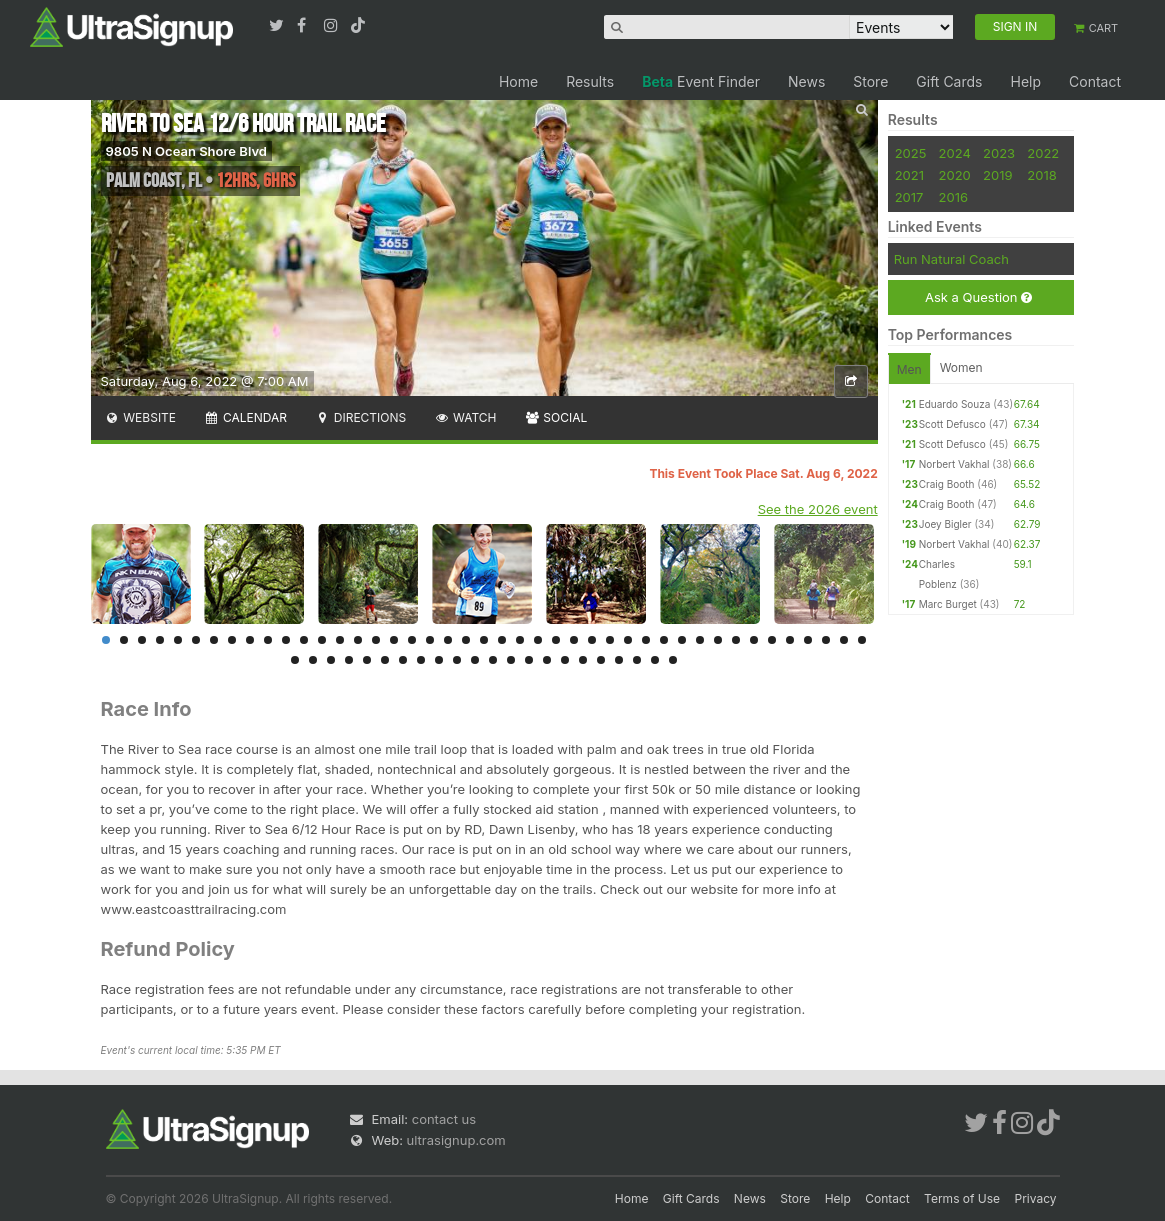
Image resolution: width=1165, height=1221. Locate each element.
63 (637, 660)
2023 (999, 153)
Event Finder (701, 81)
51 (421, 660)
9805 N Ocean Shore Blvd (186, 151)
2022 (1043, 153)
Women (961, 367)
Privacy (1036, 1198)
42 (844, 640)
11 (286, 640)
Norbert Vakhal (954, 464)
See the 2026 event (818, 509)
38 (772, 640)
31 (646, 640)
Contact (1095, 81)
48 (367, 660)
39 (790, 640)
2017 (909, 197)
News (806, 81)
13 (322, 640)
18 (412, 640)
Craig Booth (947, 484)
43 (862, 640)
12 (304, 640)
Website (141, 417)
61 (601, 660)
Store (870, 81)
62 (619, 660)
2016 (953, 197)
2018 (1041, 175)
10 (268, 640)
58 (547, 660)
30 (628, 640)
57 (529, 660)
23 (502, 640)
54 (475, 660)
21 (466, 640)
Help (1025, 81)
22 (484, 640)
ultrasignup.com (456, 1140)
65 (673, 660)
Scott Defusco (952, 424)
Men (909, 369)
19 (430, 640)
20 (448, 640)
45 (313, 660)
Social (556, 417)
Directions (360, 417)
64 (655, 660)
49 (385, 660)
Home (518, 81)
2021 (909, 175)
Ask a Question (978, 297)
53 (457, 660)
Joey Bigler (945, 524)
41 (826, 640)
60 (583, 660)
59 (565, 660)
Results (590, 81)
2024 (955, 153)
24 (520, 640)
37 (754, 640)
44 (295, 660)
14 (340, 640)
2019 (997, 175)
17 (394, 640)
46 (331, 660)
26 (556, 640)
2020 (955, 175)
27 (574, 640)
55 (493, 660)
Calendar (245, 417)
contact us (444, 1119)
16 (376, 640)
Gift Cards (949, 81)
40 (808, 640)
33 (682, 640)
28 (592, 640)
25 (538, 640)
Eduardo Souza (955, 404)
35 (718, 640)
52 (439, 660)
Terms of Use (962, 1198)
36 (736, 640)
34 (700, 640)
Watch (465, 417)
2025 (911, 153)
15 (358, 640)
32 (664, 640)
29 (610, 640)
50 (403, 660)
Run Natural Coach (951, 259)
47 (349, 660)
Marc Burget (948, 604)
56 (511, 660)
